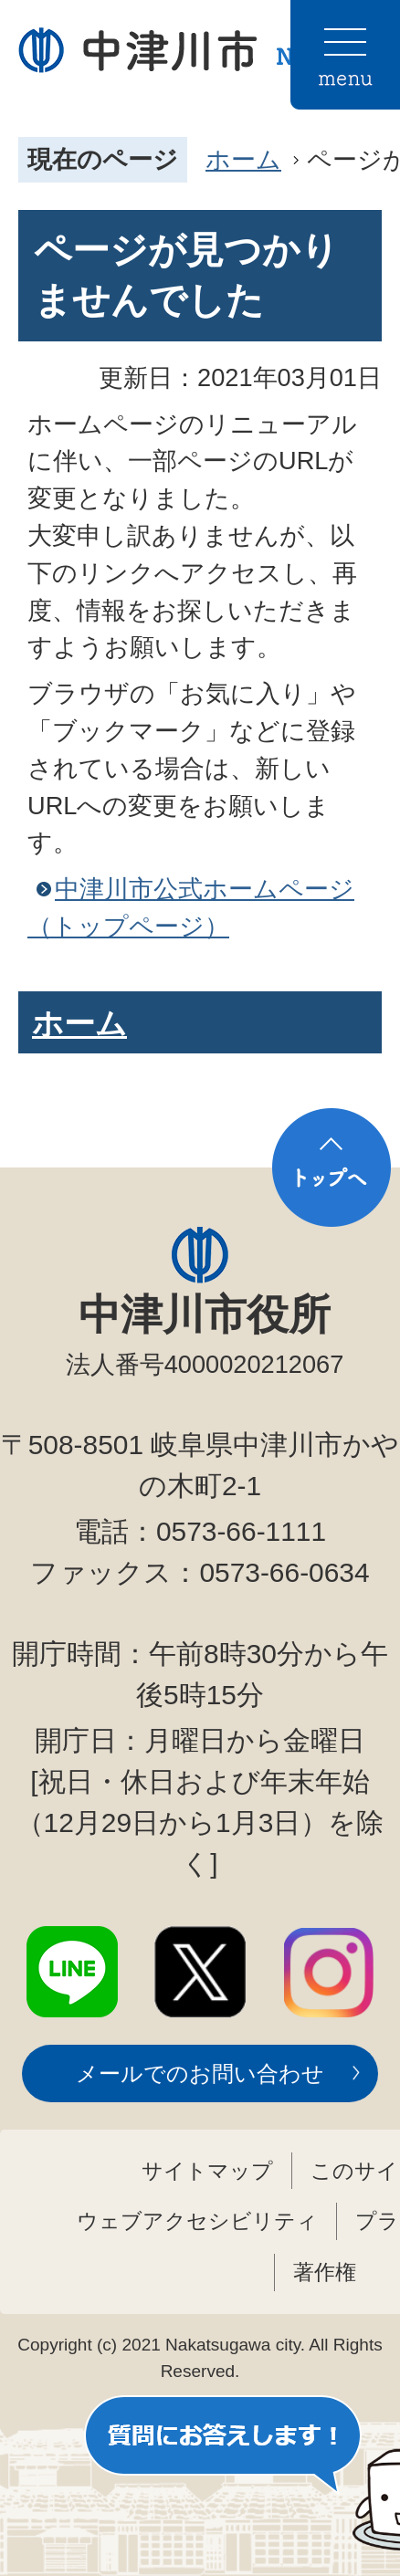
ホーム (243, 159)
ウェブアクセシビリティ (197, 2221)
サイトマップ (207, 2171)
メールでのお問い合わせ (200, 2073)
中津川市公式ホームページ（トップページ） (190, 907)
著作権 (324, 2272)
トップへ (331, 1167)
